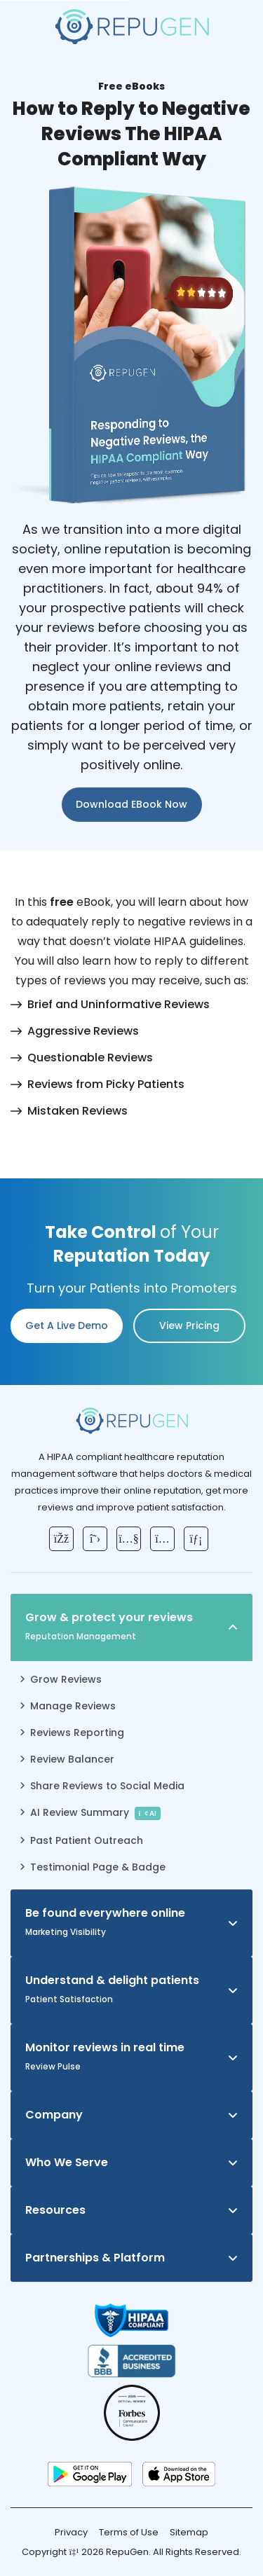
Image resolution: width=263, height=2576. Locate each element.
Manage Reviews (73, 1706)
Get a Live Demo (66, 1325)
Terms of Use (129, 2532)
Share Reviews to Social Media (107, 1786)
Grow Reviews (66, 1679)
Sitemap (189, 2532)
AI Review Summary (95, 1812)
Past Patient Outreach (86, 1840)
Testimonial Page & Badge (98, 1867)
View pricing (189, 1325)
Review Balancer (72, 1759)
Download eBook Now (131, 804)
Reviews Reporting (77, 1733)
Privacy (71, 2532)
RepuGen (127, 2551)
